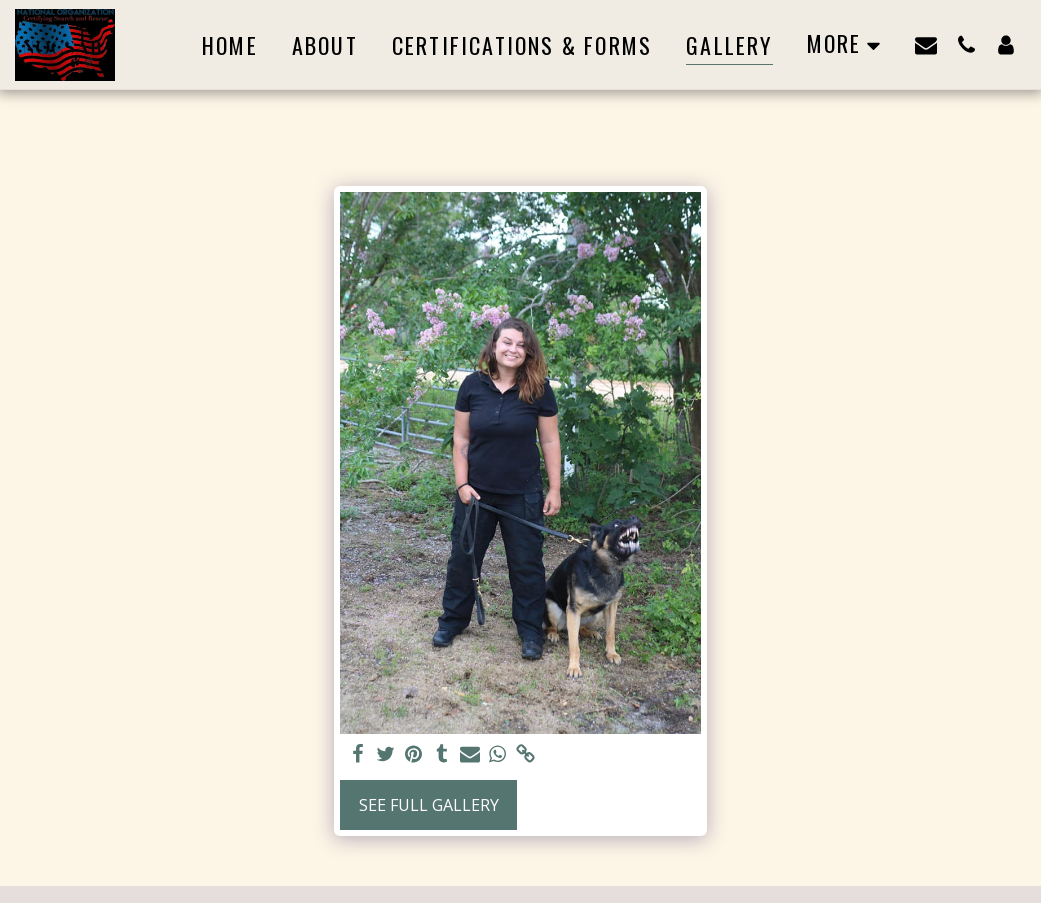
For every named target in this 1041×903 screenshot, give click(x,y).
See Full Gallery (429, 805)
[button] (926, 44)
